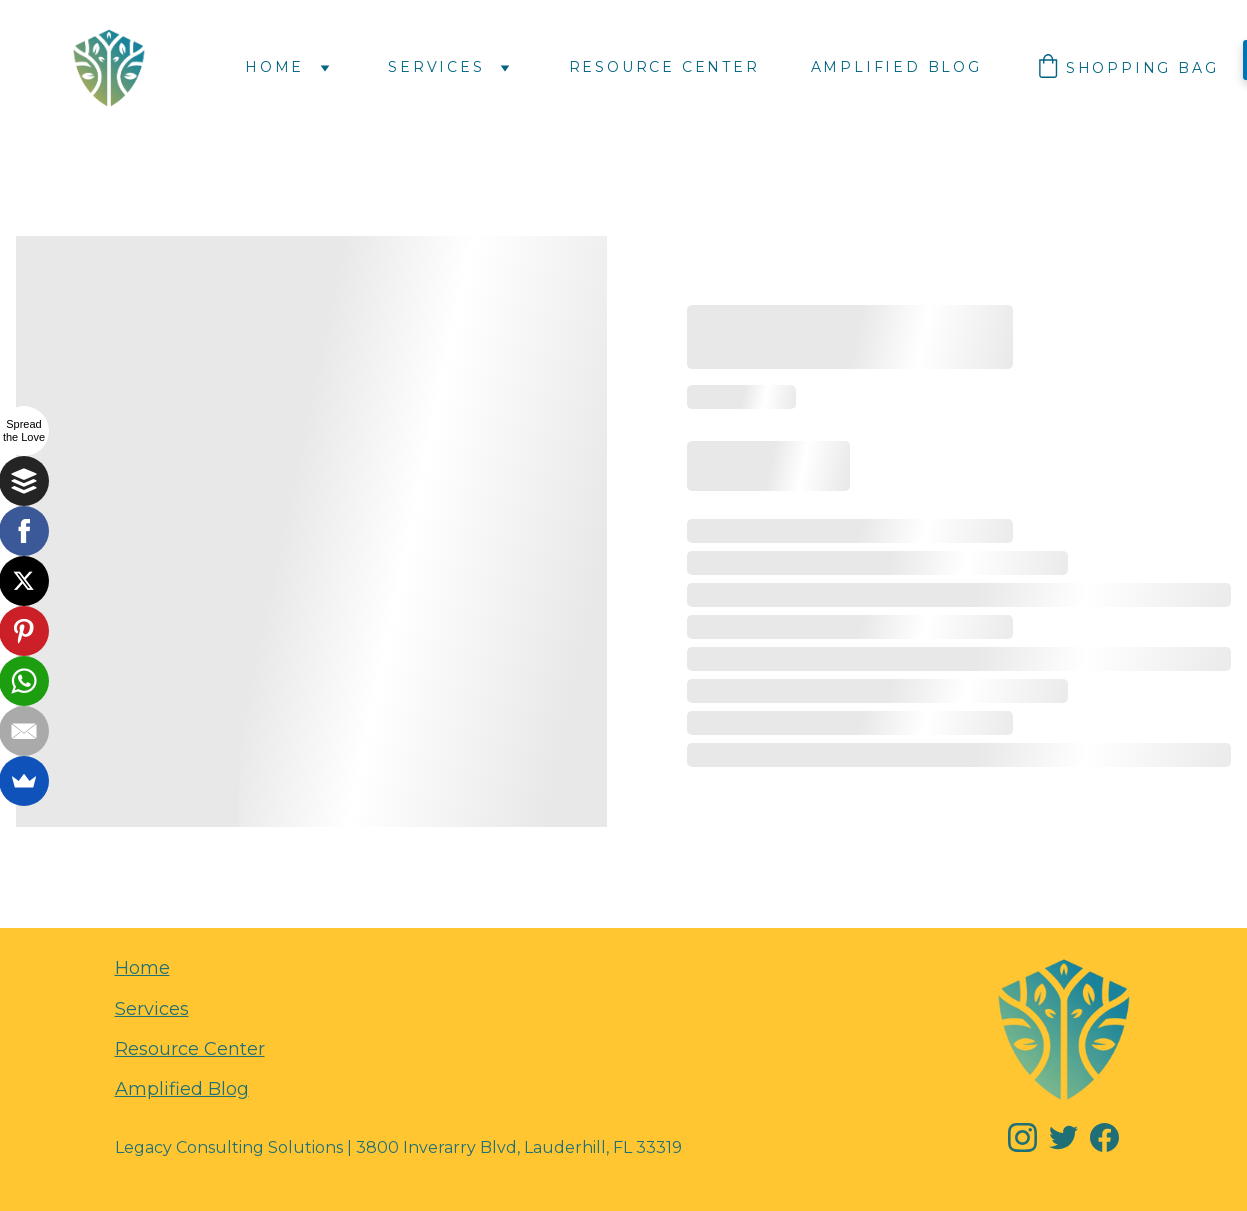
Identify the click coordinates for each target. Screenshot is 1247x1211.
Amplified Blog (896, 67)
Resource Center (664, 67)
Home (274, 67)
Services (436, 67)
